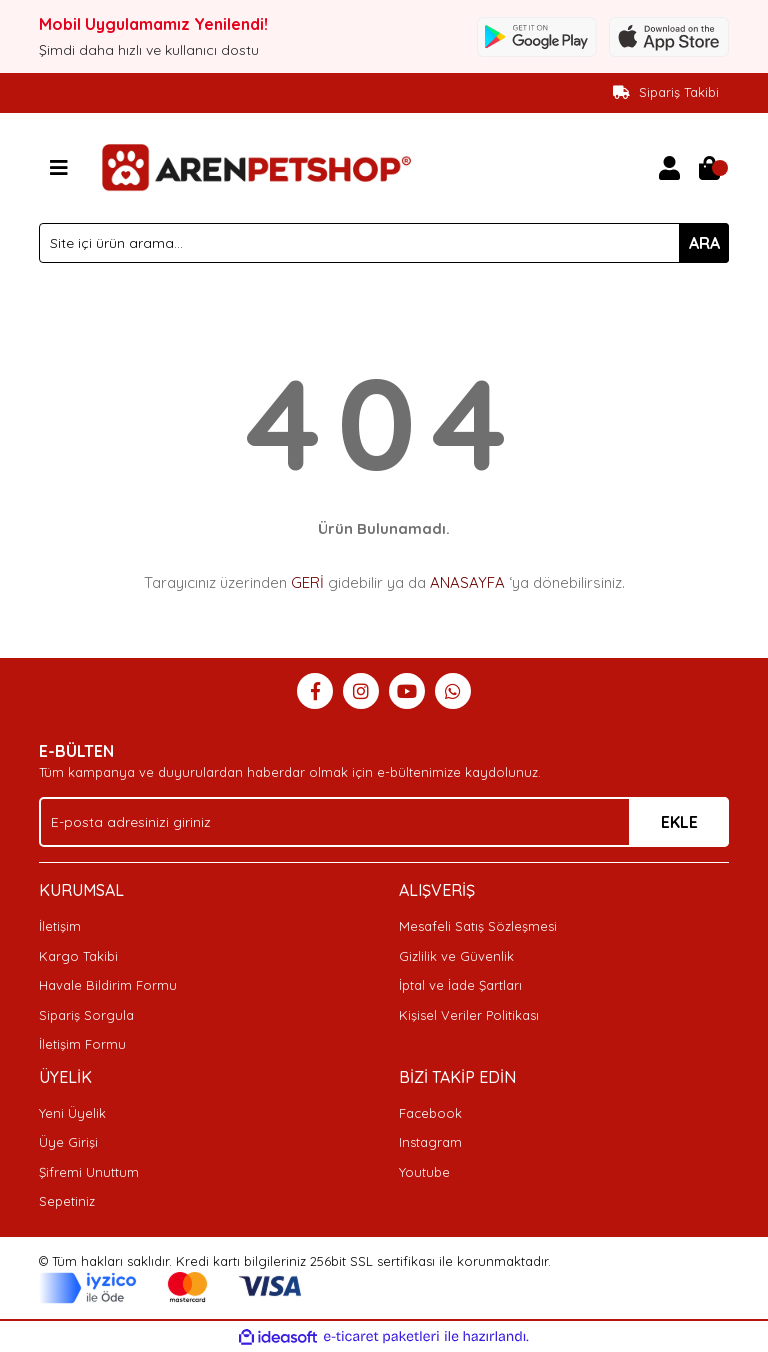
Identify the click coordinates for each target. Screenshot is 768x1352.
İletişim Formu (82, 1044)
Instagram (430, 1142)
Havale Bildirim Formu (108, 985)
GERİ (307, 582)
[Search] (384, 243)
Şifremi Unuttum (89, 1172)
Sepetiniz (67, 1201)
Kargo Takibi (78, 956)
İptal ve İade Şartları (460, 985)
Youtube (424, 1172)
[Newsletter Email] (384, 822)
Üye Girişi (68, 1142)
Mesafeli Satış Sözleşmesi (478, 926)
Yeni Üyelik (72, 1113)
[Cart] (709, 168)
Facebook (430, 1113)
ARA (704, 243)
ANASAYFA (467, 582)
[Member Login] (669, 168)
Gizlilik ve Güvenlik (456, 956)
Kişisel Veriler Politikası (469, 1015)
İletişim (60, 926)
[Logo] (254, 166)
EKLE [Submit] (679, 822)
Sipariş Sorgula (86, 1015)
